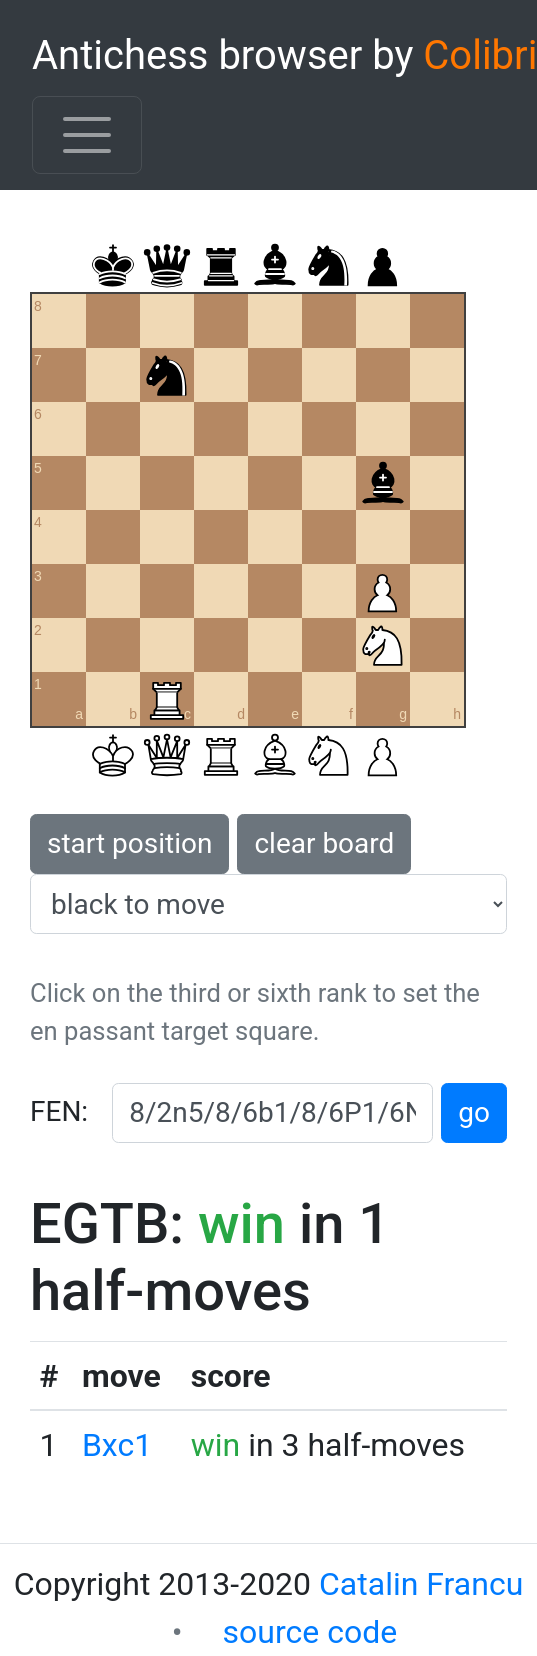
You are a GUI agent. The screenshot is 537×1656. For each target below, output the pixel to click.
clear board (324, 843)
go (474, 1112)
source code (310, 1632)
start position (129, 843)
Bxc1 (117, 1445)
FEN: (59, 1111)
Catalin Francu (421, 1584)
